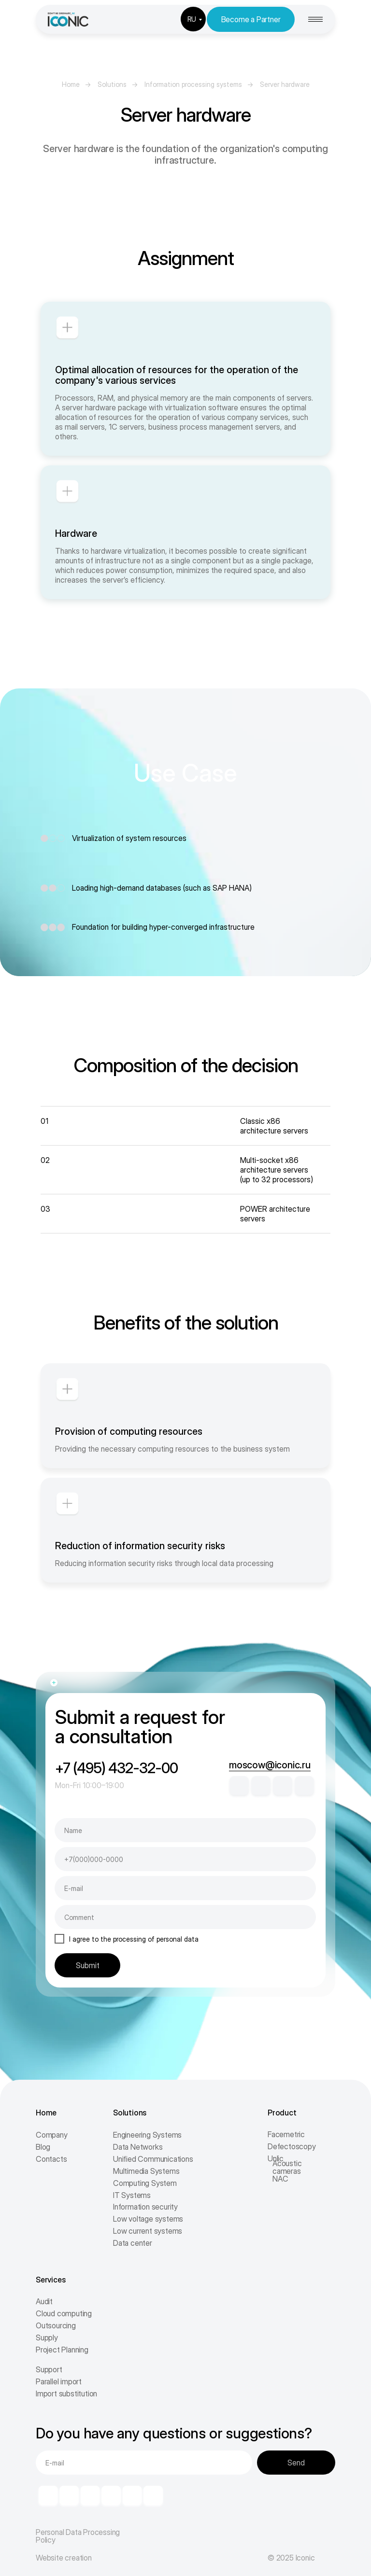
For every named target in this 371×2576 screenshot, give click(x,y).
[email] (185, 1888)
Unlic (276, 2158)
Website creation (64, 2557)
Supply (47, 2337)
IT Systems (132, 2195)
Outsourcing (56, 2325)
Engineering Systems (147, 2135)
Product (282, 2112)
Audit (44, 2301)
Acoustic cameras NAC (286, 2171)
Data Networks (137, 2147)
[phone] (185, 1859)
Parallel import (59, 2381)
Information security (145, 2207)
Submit (88, 1965)
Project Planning (62, 2349)
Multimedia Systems (146, 2171)
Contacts (51, 2159)
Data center (132, 2243)
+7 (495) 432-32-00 (116, 1768)
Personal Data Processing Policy (78, 2536)
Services (50, 2279)
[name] (185, 1830)
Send (296, 2462)
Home (71, 84)
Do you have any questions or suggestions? (174, 2433)
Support (49, 2369)
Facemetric (286, 2134)
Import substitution (66, 2393)
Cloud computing (64, 2313)
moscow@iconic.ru (270, 1765)
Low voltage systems (148, 2219)
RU (192, 19)
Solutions (112, 84)
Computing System (145, 2183)
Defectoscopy (292, 2146)
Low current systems (147, 2231)
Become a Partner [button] (251, 19)
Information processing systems (193, 84)
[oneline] (185, 1917)
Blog (43, 2147)
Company (52, 2135)
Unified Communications (153, 2159)
